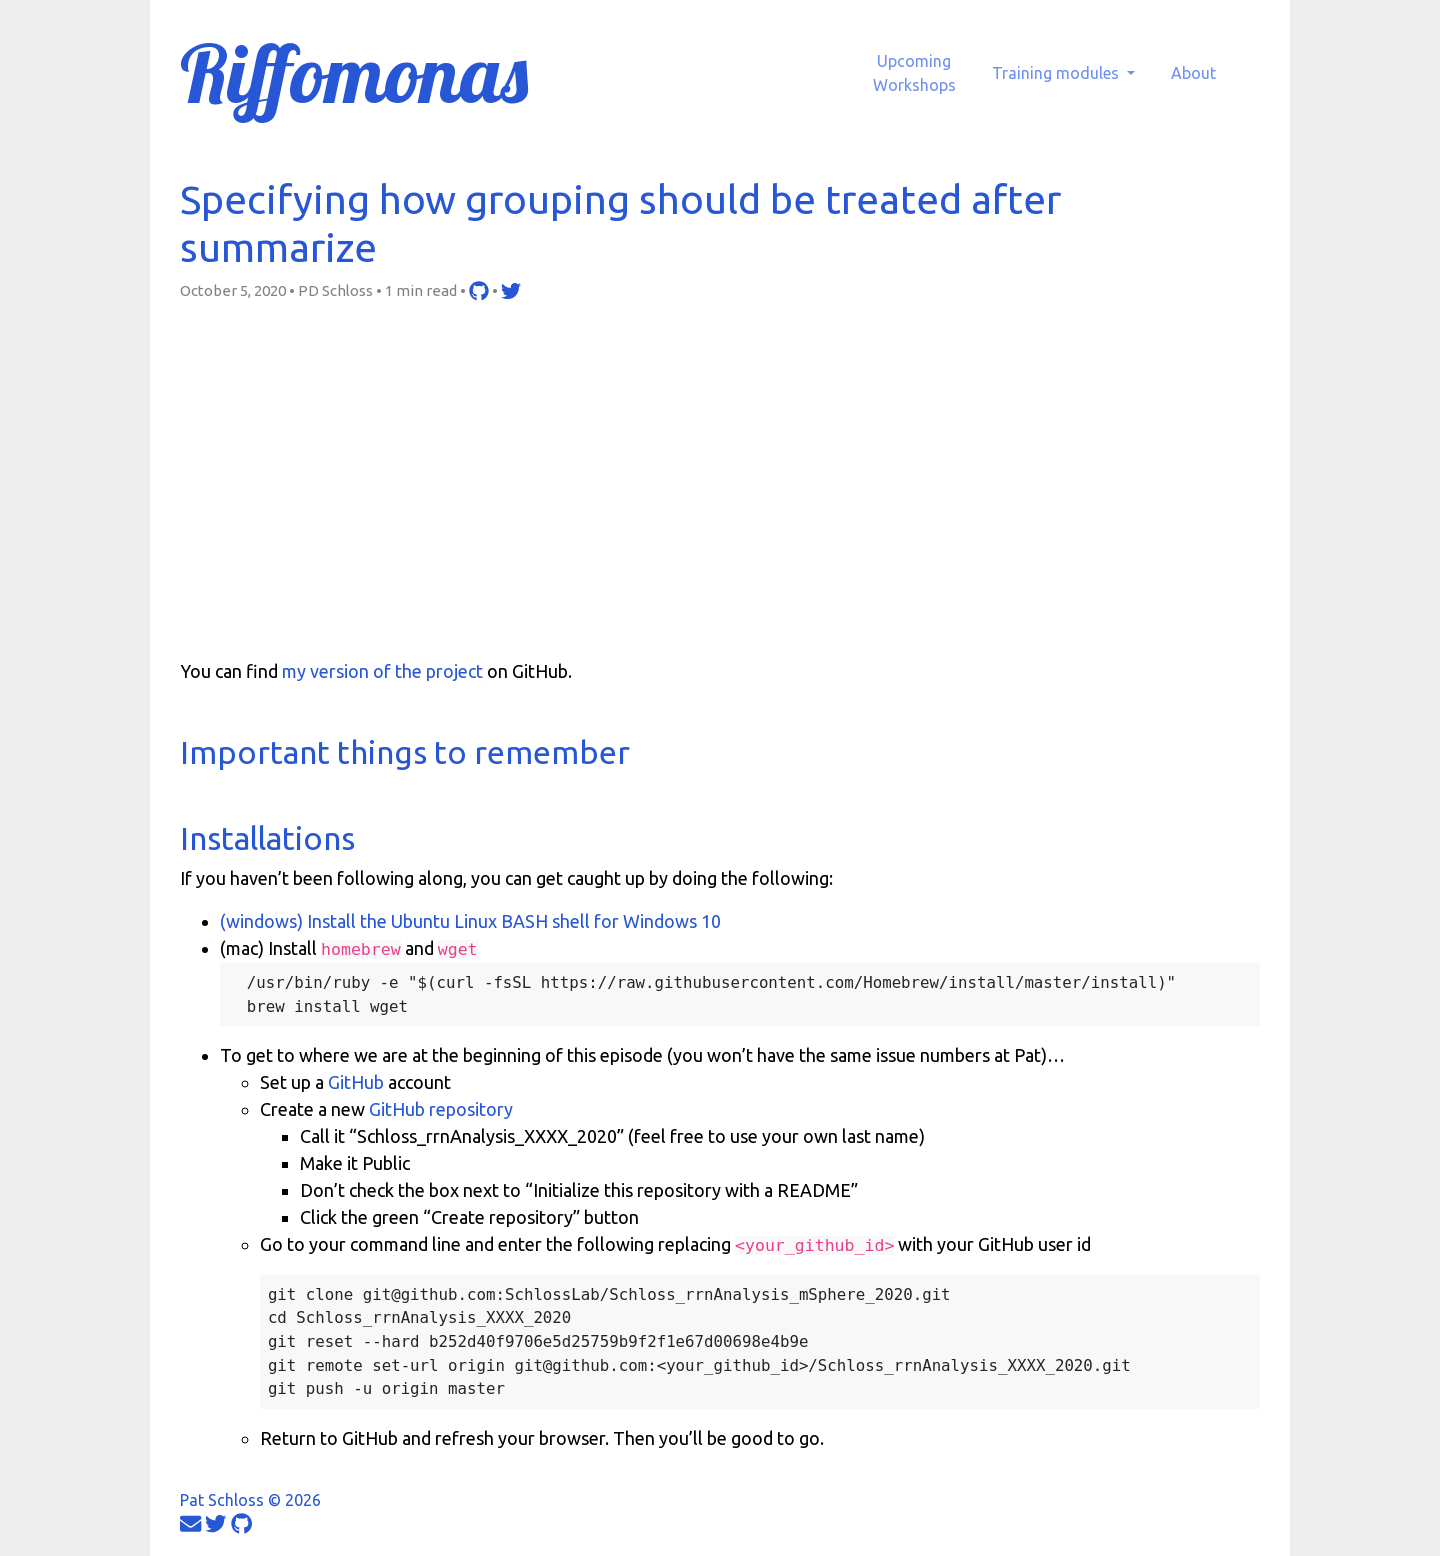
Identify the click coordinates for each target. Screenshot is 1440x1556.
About (1193, 73)
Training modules (1057, 73)
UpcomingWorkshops (914, 73)
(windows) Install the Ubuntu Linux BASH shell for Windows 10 (470, 921)
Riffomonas (354, 73)
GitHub (356, 1082)
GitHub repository (441, 1109)
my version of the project (382, 671)
